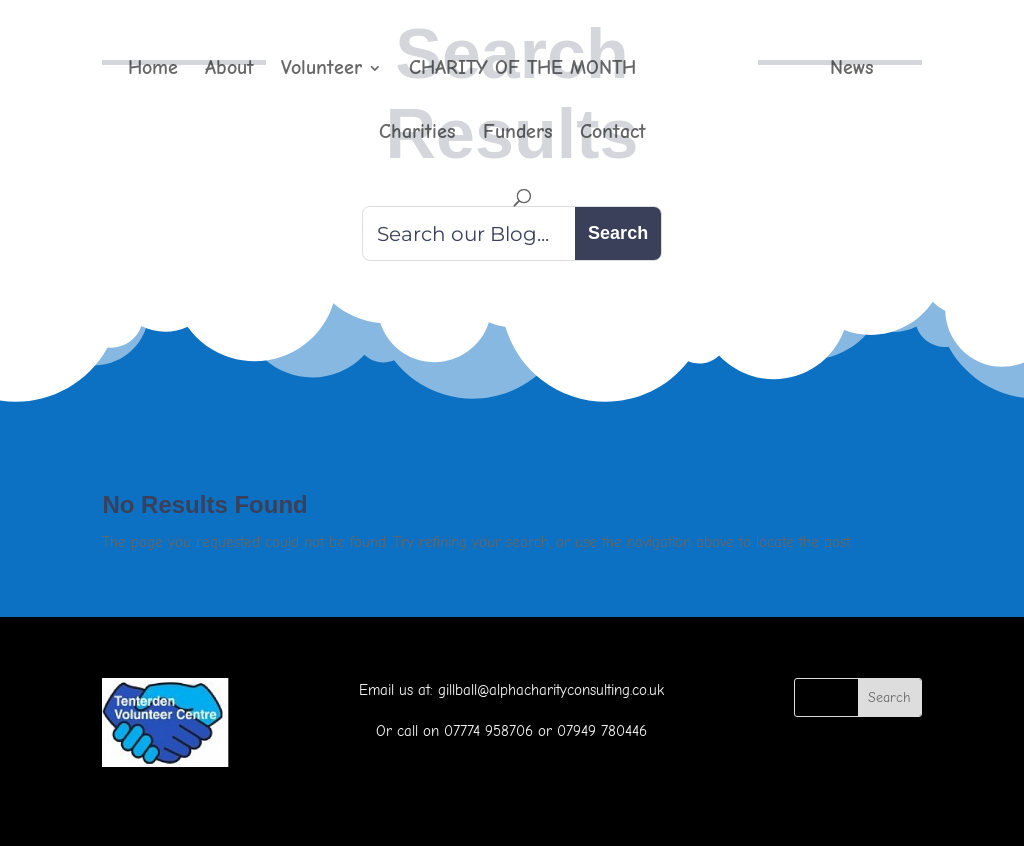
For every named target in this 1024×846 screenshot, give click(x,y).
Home (153, 70)
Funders (518, 134)
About (229, 70)
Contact (613, 134)
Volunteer (321, 70)
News (852, 70)
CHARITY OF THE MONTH (522, 70)
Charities (417, 134)
